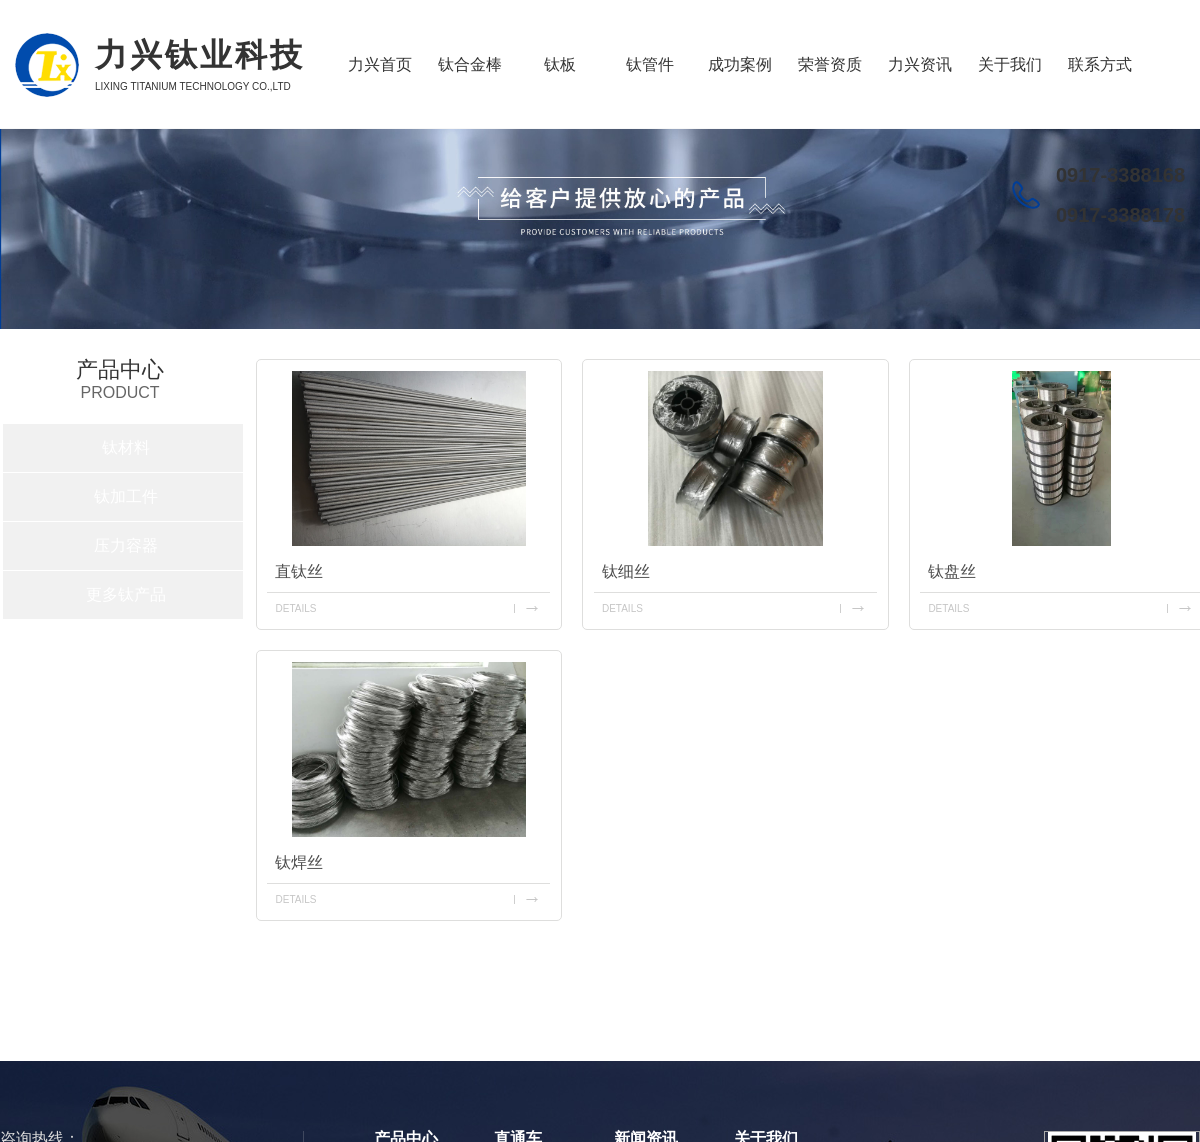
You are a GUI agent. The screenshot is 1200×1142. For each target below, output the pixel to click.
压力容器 (126, 545)
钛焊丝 (299, 862)
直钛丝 (299, 571)
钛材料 (126, 447)
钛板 (560, 64)
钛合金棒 (470, 64)
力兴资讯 (920, 64)
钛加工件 (126, 496)
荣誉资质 (830, 64)
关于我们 (1010, 64)
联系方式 (1100, 64)
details (295, 608)
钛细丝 (626, 571)
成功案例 (740, 64)
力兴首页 (380, 64)
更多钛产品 (126, 594)
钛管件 (650, 64)
